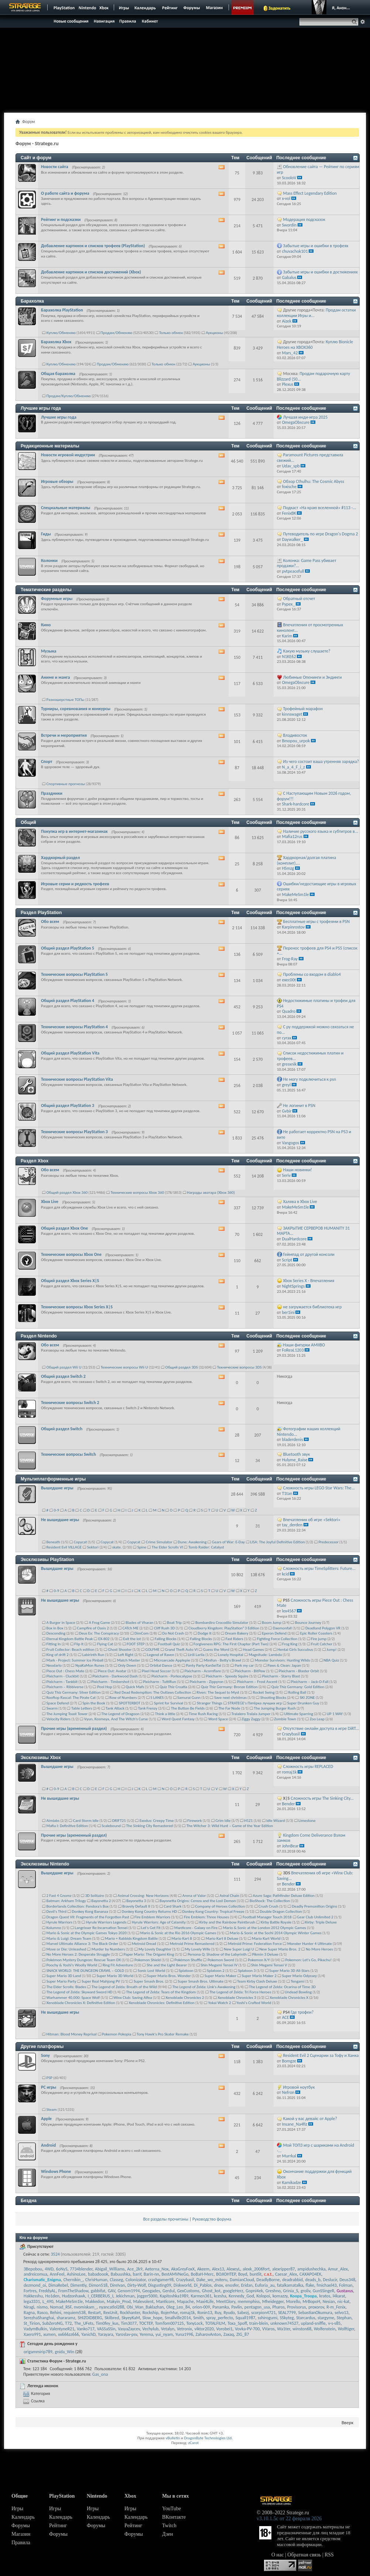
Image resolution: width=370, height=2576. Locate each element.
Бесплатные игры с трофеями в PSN (316, 921)
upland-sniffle (313, 2323)
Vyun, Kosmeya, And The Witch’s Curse (116, 1719)
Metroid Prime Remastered (192, 1943)
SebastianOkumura (315, 2312)
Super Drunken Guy (303, 1703)
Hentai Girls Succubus (295, 1649)
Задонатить (279, 8)
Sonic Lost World (151, 1970)
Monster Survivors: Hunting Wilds (282, 1660)
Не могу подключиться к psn (309, 1079)
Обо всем (50, 921)
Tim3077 (129, 2323)
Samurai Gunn (189, 1697)
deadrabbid (292, 2279)
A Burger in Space (61, 1622)
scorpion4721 (263, 2312)
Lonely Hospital (230, 1654)
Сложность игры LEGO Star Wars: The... (319, 1487)
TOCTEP (146, 2323)
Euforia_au (265, 2285)
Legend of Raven (160, 1654)
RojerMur (169, 2312)
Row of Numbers (123, 1697)
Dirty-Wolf (136, 2285)
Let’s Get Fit (151, 1927)
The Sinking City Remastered (149, 1825)
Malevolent (143, 2301)
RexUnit (110, 2312)
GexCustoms (188, 2290)
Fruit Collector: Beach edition (71, 1649)
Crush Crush (268, 1906)
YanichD (88, 2334)
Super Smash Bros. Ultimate (200, 1981)
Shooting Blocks (273, 1697)
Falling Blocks (166, 1638)
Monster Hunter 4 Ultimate (309, 1943)
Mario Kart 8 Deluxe (222, 1938)
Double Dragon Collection (281, 1911)
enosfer (232, 2285)
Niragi (29, 2307)
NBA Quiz (331, 1660)
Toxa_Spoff (237, 2323)
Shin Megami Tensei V (269, 1965)
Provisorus (296, 2307)
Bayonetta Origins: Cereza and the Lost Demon (198, 1900)
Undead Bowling (298, 1992)
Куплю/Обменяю (61, 332)
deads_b (313, 2279)
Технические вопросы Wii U (124, 1367)
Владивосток (295, 735)
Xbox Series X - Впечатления (309, 1280)
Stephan (344, 2317)
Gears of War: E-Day (228, 1542)
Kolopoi (263, 2296)
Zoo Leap (317, 1719)
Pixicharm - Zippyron (207, 1681)
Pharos (279, 2307)
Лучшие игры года (41, 408)
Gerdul (168, 2290)
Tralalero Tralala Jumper (250, 1713)
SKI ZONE (307, 1697)
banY (137, 2274)
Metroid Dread (144, 1943)
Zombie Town (285, 1719)
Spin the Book (93, 1703)
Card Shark (173, 1906)
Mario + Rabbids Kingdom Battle (131, 1938)
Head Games (253, 1649)
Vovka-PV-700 (247, 2328)
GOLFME (152, 1649)
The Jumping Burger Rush (275, 1708)
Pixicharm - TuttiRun (159, 1681)
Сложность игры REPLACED (308, 1766)
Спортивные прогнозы (66, 783)
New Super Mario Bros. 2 (279, 1949)
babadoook (98, 2274)
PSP (49, 2077)
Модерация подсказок (304, 219)
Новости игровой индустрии (68, 454)
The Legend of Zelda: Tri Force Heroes (240, 1992)
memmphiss (249, 2301)
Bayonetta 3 (136, 1900)
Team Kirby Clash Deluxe (257, 1981)
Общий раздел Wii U (64, 1367)
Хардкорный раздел (60, 857)
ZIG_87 (242, 2334)
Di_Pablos (203, 2285)
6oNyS (61, 2269)
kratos (324, 2296)
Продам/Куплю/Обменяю (69, 395)
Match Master (128, 1660)
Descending (56, 1633)
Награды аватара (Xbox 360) (211, 1192)
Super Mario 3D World (114, 1975)
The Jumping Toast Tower (67, 1713)
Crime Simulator (159, 1542)
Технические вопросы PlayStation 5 (74, 974)
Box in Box (55, 1628)
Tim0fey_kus (107, 2323)
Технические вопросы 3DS (239, 1367)
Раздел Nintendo (39, 1336)
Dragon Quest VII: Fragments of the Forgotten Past (88, 1917)
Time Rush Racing (203, 1713)
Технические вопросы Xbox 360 (137, 1192)
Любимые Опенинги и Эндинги (312, 677)
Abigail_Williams (109, 2269)
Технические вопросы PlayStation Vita (77, 1079)
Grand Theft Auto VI (181, 1649)
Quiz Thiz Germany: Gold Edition (298, 1686)
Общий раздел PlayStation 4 (67, 1000)
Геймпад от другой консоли (309, 1254)
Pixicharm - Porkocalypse (171, 1676)
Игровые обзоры (57, 481)
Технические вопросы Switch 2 (70, 1402)
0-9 (56, 1510)
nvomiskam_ (85, 2307)
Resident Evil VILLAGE (64, 1547)
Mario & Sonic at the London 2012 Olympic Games (264, 1927)
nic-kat (344, 2301)
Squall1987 (246, 2317)
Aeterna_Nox (156, 2269)
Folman (345, 2285)
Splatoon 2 (216, 1970)
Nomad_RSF (60, 2307)
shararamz (65, 2317)
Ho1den (52, 2296)
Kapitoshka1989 (174, 2296)
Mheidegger (273, 2301)
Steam (52, 2109)
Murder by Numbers (108, 1949)
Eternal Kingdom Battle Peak (70, 1638)
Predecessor (328, 1542)
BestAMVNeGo (175, 2274)
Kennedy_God (241, 2296)
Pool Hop (104, 1686)
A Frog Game (99, 1622)
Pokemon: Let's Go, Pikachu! (308, 1959)
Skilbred (112, 2317)
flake (310, 2285)
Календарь (23, 2517)
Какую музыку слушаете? (306, 651)
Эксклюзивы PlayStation (47, 1559)
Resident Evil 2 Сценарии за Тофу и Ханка (321, 2055)
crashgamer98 (161, 2279)
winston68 (301, 2328)
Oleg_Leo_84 (178, 2307)
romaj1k (187, 2312)
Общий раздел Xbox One (64, 1228)
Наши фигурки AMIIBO (304, 1344)
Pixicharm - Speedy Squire (227, 1676)
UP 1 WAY (335, 1713)
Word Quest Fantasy (178, 1719)
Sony (45, 2055)
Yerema (146, 2334)
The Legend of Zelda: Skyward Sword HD (80, 1992)
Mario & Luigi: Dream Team (69, 1938)
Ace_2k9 (135, 2269)
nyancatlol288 (111, 2307)
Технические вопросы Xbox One (71, 1254)
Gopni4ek (254, 2290)
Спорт (46, 761)
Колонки (49, 560)
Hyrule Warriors (60, 1922)
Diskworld (182, 2285)
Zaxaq (228, 2334)
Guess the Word (216, 1649)
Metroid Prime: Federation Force (255, 1943)
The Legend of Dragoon (120, 1713)
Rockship (150, 2312)
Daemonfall (282, 1628)
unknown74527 (284, 2323)
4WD (49, 2269)
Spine (142, 1547)
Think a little (165, 1713)
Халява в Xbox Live (300, 1201)
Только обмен (171, 332)
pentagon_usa (257, 2307)
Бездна (29, 2200)
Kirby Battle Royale (276, 1922)
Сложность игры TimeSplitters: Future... (319, 1568)
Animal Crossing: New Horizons (143, 1895)
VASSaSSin (106, 2328)
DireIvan (117, 2285)
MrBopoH (311, 2301)
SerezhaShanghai (39, 2317)
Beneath (53, 1542)
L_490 (47, 2301)
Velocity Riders (59, 1719)
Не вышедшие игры (60, 1519)
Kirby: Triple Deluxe (321, 1922)
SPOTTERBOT (129, 1703)
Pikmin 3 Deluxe (265, 1954)
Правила (20, 2542)
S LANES (157, 1697)
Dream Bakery (237, 1633)
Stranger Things (209, 1703)
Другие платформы (42, 2046)
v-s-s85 (334, 2323)
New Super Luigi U (239, 1949)
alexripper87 (283, 2269)
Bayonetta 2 (101, 1900)
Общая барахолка (58, 373)
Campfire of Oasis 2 (93, 1628)
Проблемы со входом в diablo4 (312, 974)
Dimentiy (78, 2285)
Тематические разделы (46, 589)
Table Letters (81, 1708)
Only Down (127, 1665)
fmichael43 (327, 2285)
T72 (68, 2323)
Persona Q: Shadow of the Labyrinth (217, 1954)
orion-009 (201, 2307)
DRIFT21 (119, 1820)
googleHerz (233, 2290)
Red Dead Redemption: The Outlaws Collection (152, 1692)
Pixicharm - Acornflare (203, 1671)
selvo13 (341, 2312)
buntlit (255, 2274)
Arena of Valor (194, 1895)
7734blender (81, 2269)
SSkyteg (287, 2317)
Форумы (20, 2525)
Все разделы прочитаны (165, 2219)
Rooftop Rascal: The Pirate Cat (71, 1697)
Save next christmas (230, 1697)
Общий (28, 822)
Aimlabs (53, 1820)
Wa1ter (283, 2328)
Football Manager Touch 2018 (267, 1917)
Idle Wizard (275, 1820)
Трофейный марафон (303, 708)
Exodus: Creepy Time (157, 1820)
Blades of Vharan (139, 1622)
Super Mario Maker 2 (259, 1975)
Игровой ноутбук (299, 2087)
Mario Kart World (266, 1938)
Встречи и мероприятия (64, 735)
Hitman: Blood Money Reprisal (72, 2034)
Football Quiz (169, 1644)
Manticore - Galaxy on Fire (195, 1927)
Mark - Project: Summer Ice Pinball (75, 1660)
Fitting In (54, 1644)
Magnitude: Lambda (265, 1654)
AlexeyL (233, 2269)
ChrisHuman (96, 2279)
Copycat (80, 1542)
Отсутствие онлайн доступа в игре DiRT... (321, 1728)
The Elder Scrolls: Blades (66, 1986)
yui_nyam (164, 2334)
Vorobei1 (224, 2328)
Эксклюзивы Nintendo (45, 1864)
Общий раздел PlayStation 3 (67, 1105)
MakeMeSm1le (69, 2301)
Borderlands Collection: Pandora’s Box (78, 1906)
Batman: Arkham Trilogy (66, 1900)
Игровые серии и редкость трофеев (75, 883)
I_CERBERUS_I (100, 2296)
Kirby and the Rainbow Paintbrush (227, 1922)
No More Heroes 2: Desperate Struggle (78, 1954)
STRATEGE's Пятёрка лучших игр (255, 1703)
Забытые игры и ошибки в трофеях (316, 245)
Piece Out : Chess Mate (66, 1671)
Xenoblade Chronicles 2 (184, 1997)
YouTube (171, 2508)
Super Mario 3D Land (64, 1975)
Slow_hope (152, 2317)
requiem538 (75, 2312)
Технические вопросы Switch (68, 1454)
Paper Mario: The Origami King (149, 1954)
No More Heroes (319, 1949)
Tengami (297, 1981)
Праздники (51, 793)
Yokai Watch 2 (219, 2002)
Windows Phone (56, 2171)
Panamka (220, 2307)
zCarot (193, 2442)
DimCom (141, 1633)
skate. (117, 1547)
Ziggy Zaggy (250, 1719)
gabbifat (98, 2290)
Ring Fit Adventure (118, 1965)
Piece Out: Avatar (112, 1671)
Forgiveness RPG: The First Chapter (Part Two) (230, 1644)
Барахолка (32, 301)
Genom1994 (129, 2290)
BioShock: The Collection (270, 1900)
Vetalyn (167, 2328)
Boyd (242, 2274)
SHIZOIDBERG (90, 2317)
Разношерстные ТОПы (66, 699)
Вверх (347, 2422)
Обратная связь (304, 2555)
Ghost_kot (211, 2290)
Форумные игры (56, 598)
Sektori (93, 1547)
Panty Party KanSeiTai (203, 1665)
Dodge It (205, 1633)
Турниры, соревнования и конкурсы (75, 708)
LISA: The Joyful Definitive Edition (277, 1542)
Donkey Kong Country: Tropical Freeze (213, 1911)
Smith (198, 2317)
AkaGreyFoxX (183, 2269)
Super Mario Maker (220, 1975)
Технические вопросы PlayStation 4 (74, 1026)
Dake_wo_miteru (211, 2279)
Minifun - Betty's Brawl (222, 1660)
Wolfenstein (324, 2328)
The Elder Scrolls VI (167, 1547)
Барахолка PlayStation (62, 310)
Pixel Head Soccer (156, 1671)
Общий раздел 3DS (181, 1367)
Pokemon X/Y (259, 1959)
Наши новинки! (297, 1169)
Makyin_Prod (119, 2301)
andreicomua (35, 2274)
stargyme (326, 2317)
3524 (55, 2254)
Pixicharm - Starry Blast (281, 1676)
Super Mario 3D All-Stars (289, 1970)
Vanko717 (86, 2328)
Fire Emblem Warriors (152, 1917)
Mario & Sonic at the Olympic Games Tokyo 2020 (87, 1933)
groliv (305, 2290)
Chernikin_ (73, 2279)
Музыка (48, 651)
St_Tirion (32, 2323)
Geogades (151, 2290)
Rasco (42, 2312)
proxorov (316, 2307)
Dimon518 (98, 2285)
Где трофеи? (302, 2012)
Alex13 (218, 2269)
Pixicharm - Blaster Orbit (299, 1671)
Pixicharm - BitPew (249, 1671)
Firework (194, 1820)
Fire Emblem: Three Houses (206, 1917)
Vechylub (150, 2328)
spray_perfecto (219, 2317)
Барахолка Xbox (56, 341)
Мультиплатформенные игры (53, 1479)
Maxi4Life (205, 2301)
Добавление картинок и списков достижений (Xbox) (91, 272)
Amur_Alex (338, 2269)
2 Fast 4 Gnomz (59, 1895)
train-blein (258, 2323)
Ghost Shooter (119, 1649)
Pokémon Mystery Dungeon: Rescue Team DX (84, 1959)
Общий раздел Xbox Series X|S (70, 1280)
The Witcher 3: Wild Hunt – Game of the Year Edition (229, 1825)
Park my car (244, 1665)
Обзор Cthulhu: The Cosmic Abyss (313, 481)
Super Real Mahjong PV (101, 1981)
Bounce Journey (308, 1622)
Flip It (78, 1644)
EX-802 (104, 1638)
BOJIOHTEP (226, 2274)
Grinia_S (290, 2290)
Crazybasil (185, 2279)
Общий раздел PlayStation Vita (70, 1053)
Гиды (46, 533)
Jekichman (125, 2296)
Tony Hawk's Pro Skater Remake (163, 2034)
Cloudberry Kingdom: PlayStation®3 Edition (223, 1628)
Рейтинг (58, 2525)
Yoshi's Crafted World (253, 2002)
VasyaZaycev (129, 2328)
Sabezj (243, 2312)
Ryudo (228, 2312)
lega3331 (32, 2301)
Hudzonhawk (73, 2296)
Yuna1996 (184, 2334)
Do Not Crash (173, 1633)
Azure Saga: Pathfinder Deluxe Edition (284, 1895)
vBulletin (172, 2438)
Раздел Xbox (34, 1160)
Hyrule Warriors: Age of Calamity (159, 1922)
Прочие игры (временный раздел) (74, 1728)
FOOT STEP (135, 1644)
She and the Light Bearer (167, 1965)
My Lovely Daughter (154, 1949)
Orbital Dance (161, 1665)
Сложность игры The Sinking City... (322, 1798)
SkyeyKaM (130, 2317)
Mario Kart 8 (181, 1938)
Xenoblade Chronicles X (289, 1997)
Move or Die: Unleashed (66, 1949)
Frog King (289, 1644)
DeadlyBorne (268, 2279)
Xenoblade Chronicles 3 (236, 1997)
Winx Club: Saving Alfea (132, 1997)
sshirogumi (267, 2317)
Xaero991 (32, 2334)
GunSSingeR (323, 2290)
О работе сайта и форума (65, 193)
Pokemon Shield (147, 1959)
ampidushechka (311, 2269)
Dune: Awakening (192, 1542)
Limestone (306, 1820)
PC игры (48, 2087)
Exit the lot (132, 1638)
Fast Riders (234, 1638)
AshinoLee (76, 2274)
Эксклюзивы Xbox (41, 1757)
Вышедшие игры (57, 1487)
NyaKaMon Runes (90, 1665)
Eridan (247, 2285)
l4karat (339, 2296)
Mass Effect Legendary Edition (310, 193)
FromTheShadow (73, 2290)
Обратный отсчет (299, 598)
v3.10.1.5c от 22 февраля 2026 (289, 2518)
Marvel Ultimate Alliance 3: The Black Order (83, 1943)
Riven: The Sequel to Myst (217, 1692)
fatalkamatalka (290, 2285)
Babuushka (120, 2274)
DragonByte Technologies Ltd (208, 2438)
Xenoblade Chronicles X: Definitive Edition (81, 2002)
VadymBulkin (35, 2328)
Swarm (52, 1708)
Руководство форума (211, 2219)
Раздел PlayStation (41, 912)
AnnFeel (57, 2274)
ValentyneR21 (61, 2328)
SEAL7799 (287, 2312)
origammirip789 (38, 2351)
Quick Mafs (135, 1686)
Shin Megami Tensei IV (219, 1965)
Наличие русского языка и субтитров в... (320, 831)
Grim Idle (222, 1820)
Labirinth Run (93, 1654)
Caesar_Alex (286, 2274)
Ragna (29, 2312)
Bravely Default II (136, 1906)
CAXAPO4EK (310, 2274)
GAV (111, 2290)
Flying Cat (105, 1644)
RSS (329, 2555)
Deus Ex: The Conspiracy (99, 1633)
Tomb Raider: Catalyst (206, 1547)
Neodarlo (54, 1665)
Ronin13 (204, 2312)
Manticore (165, 2301)
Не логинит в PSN (299, 1105)
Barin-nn (151, 2274)
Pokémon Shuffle (188, 1959)
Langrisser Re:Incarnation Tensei (101, 1927)
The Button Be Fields (188, 1708)
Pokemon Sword (221, 1959)
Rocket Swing (264, 1692)
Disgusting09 (159, 2285)
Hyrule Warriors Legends (106, 1922)
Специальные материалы (65, 507)
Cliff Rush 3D (164, 1628)
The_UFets (83, 2323)
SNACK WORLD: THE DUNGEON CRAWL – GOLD (85, 1970)
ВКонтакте (174, 2517)
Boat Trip (174, 1622)
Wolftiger (346, 2328)
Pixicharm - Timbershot (110, 1681)
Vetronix (184, 2328)
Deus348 (347, 2279)
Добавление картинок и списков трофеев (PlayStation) (93, 245)
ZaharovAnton (208, 2334)
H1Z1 (248, 1820)
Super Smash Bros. (149, 1981)
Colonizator (135, 2279)
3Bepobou (33, 2269)
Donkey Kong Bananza (90, 1911)
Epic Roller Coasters (316, 1633)
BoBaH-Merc (202, 2274)
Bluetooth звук (296, 1454)
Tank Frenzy (147, 1708)
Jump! (331, 1649)
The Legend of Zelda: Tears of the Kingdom (161, 1992)
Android (48, 2145)
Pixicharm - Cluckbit (63, 1676)
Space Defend (58, 1703)
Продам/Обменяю (116, 332)
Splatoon (186, 1970)
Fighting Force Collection (277, 1638)
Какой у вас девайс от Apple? (310, 2118)
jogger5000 (147, 2296)
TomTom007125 (169, 2323)
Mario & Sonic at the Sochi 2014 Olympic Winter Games (276, 1933)
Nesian (329, 2301)
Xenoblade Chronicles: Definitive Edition (162, 2002)
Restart (94, 2312)
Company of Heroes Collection (220, 1906)
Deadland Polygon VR (322, 1628)
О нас (277, 2555)
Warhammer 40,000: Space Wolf (73, 1997)
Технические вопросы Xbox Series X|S (77, 1306)
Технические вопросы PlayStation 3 (74, 1131)
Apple (46, 2118)
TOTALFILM (215, 2323)
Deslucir (330, 2279)
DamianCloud (242, 2279)
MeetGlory (225, 2301)
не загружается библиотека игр (312, 1306)
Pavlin (236, 2307)
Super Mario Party (61, 1981)
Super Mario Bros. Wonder (169, 1975)
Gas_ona (100, 2374)
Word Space (218, 1719)
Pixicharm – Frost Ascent (257, 1681)
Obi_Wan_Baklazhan (145, 2307)
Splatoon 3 (247, 1970)
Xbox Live (49, 1201)
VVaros (268, 2328)
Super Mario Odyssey (299, 1975)
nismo (42, 2307)
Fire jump (318, 1638)
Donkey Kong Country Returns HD (149, 1911)
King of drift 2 (58, 1654)
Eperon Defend (274, 1633)
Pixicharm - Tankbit (62, 1681)
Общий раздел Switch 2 (63, 1376)
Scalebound (111, 1825)
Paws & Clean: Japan (284, 1665)
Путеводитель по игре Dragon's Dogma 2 (320, 533)
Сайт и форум (36, 157)
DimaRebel (58, 2285)
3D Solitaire (94, 1895)
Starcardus (305, 2317)
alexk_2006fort (256, 2269)
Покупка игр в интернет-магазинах (74, 831)
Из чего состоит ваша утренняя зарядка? (321, 761)
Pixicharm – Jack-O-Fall (309, 1681)
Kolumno (54, 1927)
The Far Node (229, 1708)
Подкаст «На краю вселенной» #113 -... (319, 507)
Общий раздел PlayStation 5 (67, 948)
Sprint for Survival (168, 1703)
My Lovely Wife (197, 1949)
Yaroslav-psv (126, 2334)
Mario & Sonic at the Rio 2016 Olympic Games (178, 1933)
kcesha (220, 2296)
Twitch (169, 2525)
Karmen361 (201, 2296)
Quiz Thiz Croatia (173, 1686)
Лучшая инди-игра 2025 (305, 417)
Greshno (273, 2290)
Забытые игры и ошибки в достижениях (320, 272)
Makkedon (94, 2301)
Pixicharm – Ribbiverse (65, 1686)
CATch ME (130, 1628)
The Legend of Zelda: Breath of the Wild (124, 1986)
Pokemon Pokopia (116, 2034)
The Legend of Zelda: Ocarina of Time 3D (282, 1986)
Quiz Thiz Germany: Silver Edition (74, 1692)
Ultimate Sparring (298, 1713)
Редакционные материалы (50, 446)
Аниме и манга (55, 677)
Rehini (55, 2312)
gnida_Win (64, 2351)
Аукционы (214, 332)
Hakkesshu (33, 2296)
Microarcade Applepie (172, 1660)
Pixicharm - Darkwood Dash (115, 1676)
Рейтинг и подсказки (60, 219)
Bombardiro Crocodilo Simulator (221, 1622)
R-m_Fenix (335, 2307)
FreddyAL (47, 2290)
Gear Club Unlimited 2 (315, 1917)
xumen (49, 2334)
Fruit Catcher (321, 1644)
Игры (17, 2508)
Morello (293, 2301)
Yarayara (105, 2334)
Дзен (167, 2534)
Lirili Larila (196, 1654)
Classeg (116, 2279)
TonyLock (194, 2323)
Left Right (125, 1654)
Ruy (218, 2312)
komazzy (280, 2296)
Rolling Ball (297, 1692)
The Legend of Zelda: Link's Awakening (204, 1986)
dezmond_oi (35, 2285)
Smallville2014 (178, 2317)
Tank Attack (115, 1708)
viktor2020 (203, 2328)
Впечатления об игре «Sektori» (311, 1519)
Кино (46, 624)
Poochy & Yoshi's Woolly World (72, 1965)
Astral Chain (229, 1895)
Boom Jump (271, 1622)
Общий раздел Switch (61, 1428)
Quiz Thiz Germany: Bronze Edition (229, 1686)
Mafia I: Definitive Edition (67, 1825)
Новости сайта (54, 166)
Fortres (30, 2290)
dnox (218, 2285)
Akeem (203, 2269)
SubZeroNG (52, 2323)
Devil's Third (57, 1911)
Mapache (185, 2301)
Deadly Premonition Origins (314, 1906)
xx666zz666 (68, 2334)
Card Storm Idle (86, 1820)
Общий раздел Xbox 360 (67, 1192)
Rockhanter (130, 2312)
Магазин (20, 2534)
